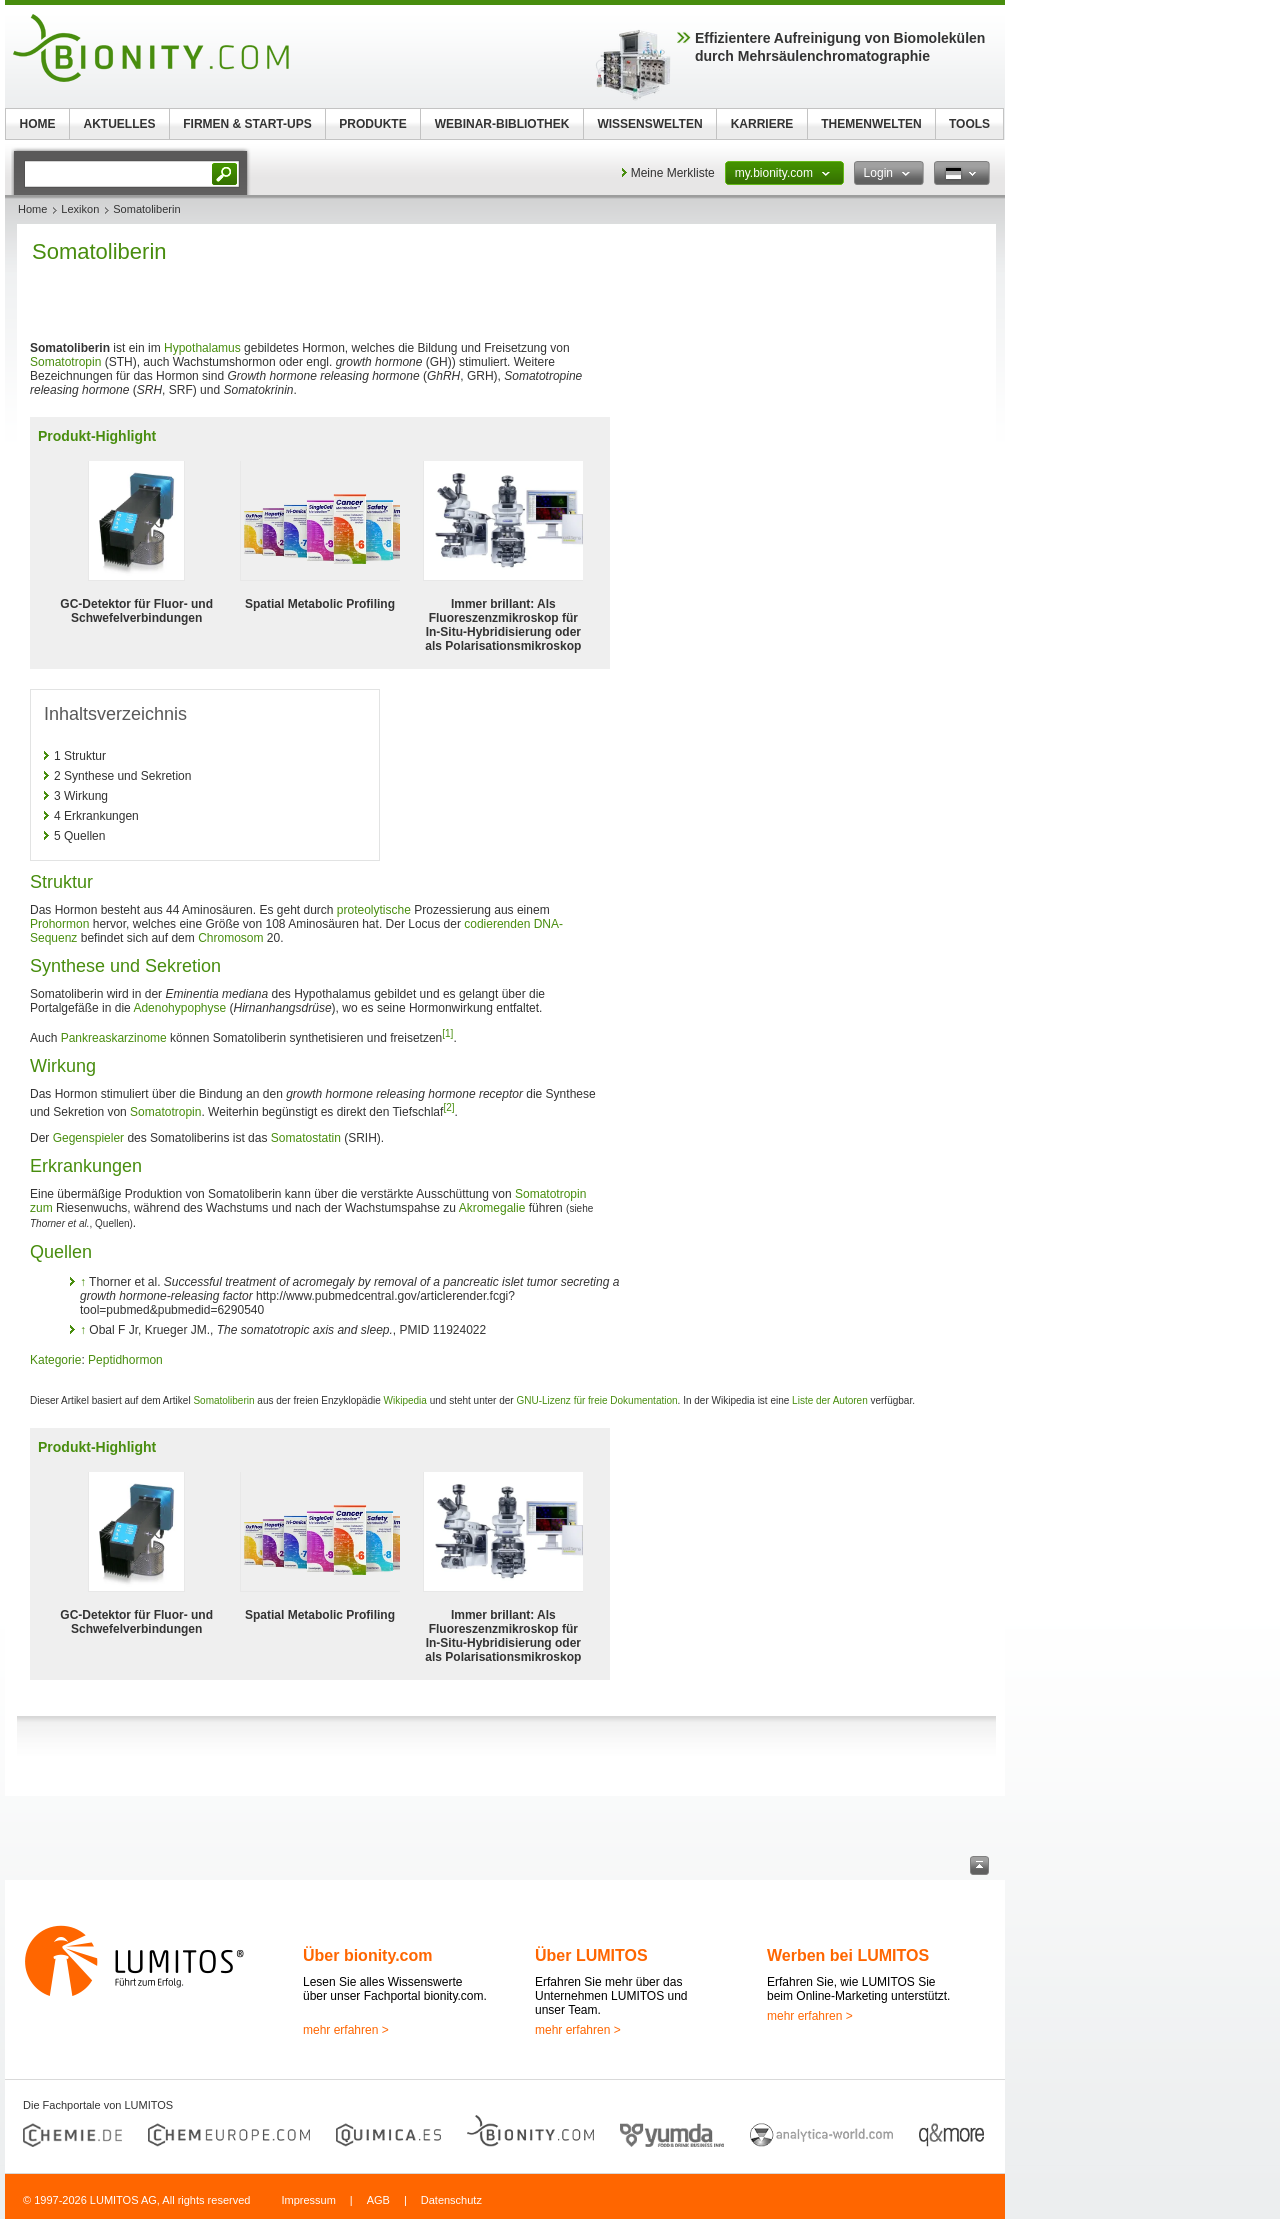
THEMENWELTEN (871, 124)
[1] (447, 1033)
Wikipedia (405, 1400)
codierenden (497, 924)
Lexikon (80, 209)
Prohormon (59, 924)
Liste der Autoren (830, 1400)
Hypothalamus (202, 348)
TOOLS (969, 124)
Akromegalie (492, 1208)
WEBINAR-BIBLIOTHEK (502, 124)
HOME (38, 124)
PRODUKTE (372, 124)
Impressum (308, 2200)
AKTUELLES (120, 124)
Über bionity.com (368, 1955)
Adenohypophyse (179, 1008)
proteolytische (374, 910)
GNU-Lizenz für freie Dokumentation (596, 1400)
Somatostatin (306, 1138)
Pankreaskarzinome (114, 1038)
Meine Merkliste (673, 173)
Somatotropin (65, 362)
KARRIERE (762, 124)
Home (32, 209)
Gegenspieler (88, 1138)
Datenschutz (451, 2200)
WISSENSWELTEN (649, 124)
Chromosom (230, 938)
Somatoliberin (223, 1400)
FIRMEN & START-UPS (247, 124)
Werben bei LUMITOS (848, 1955)
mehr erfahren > (346, 2030)
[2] (448, 1107)
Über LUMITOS (591, 1955)
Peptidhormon (125, 1360)
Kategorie (55, 1360)
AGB (378, 2200)
